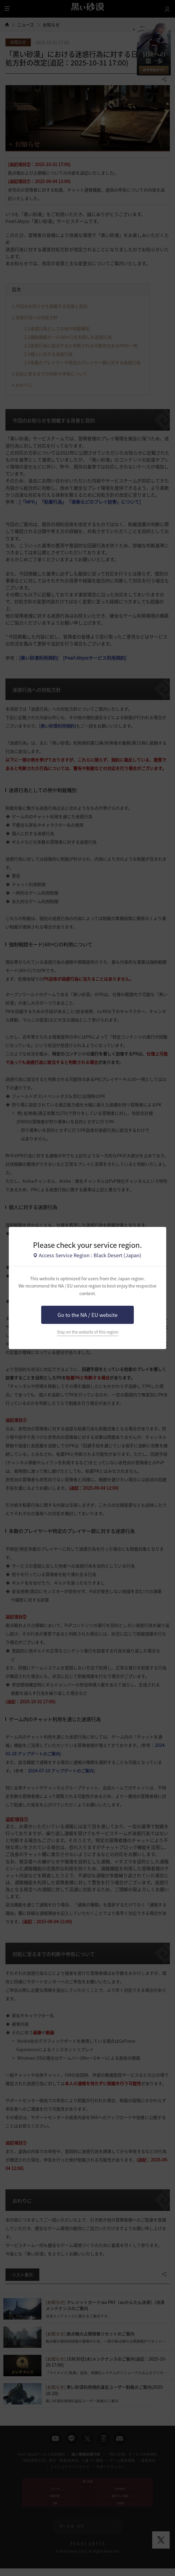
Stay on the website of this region (87, 1332)
